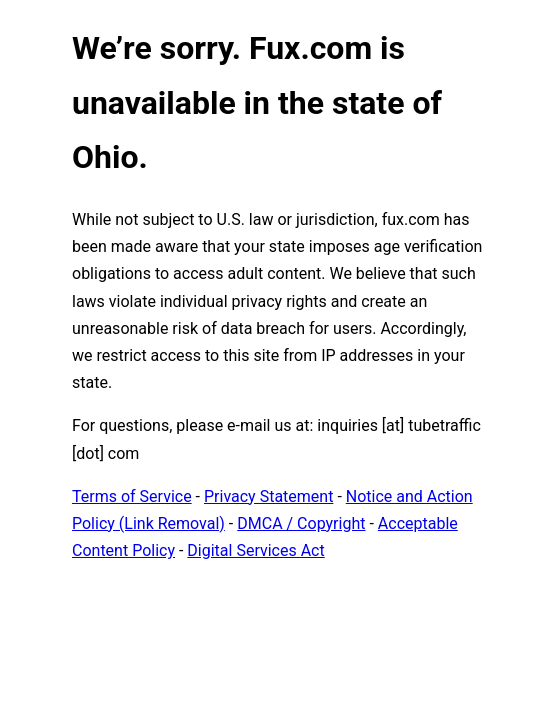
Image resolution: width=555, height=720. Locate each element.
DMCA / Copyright (301, 523)
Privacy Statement (268, 496)
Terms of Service (132, 496)
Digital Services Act (255, 550)
